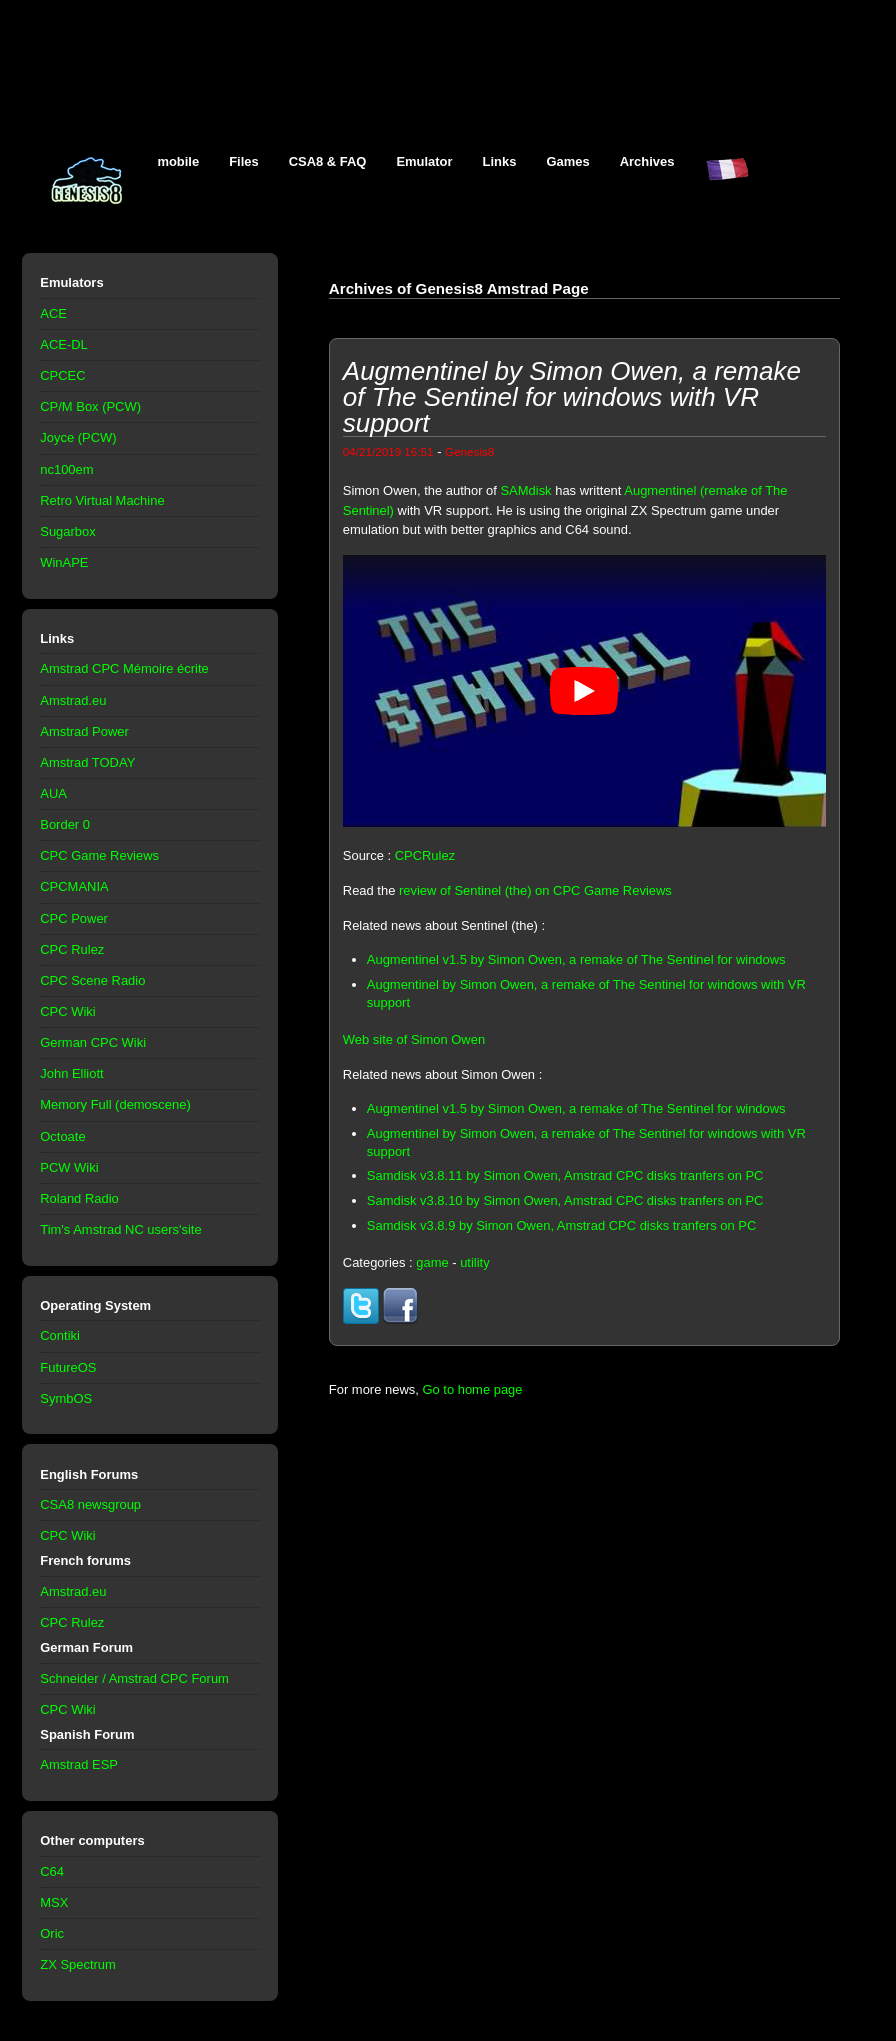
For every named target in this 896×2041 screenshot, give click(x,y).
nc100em (66, 469)
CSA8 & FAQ (328, 161)
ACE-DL (64, 344)
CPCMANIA (74, 886)
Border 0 (65, 824)
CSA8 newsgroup (90, 1504)
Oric (52, 1933)
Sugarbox (67, 531)
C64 (52, 1871)
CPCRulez (425, 855)
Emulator (424, 161)
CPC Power (74, 918)
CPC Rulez (72, 949)
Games (567, 161)
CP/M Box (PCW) (90, 406)
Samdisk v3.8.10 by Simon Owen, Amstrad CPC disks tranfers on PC (565, 1200)
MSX (54, 1902)
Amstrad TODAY (87, 762)
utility (475, 1262)
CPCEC (62, 375)
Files (244, 161)
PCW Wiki (69, 1167)
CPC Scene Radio (92, 980)
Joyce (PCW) (78, 437)
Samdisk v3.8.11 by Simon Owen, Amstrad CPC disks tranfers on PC (565, 1175)
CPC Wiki (67, 1011)
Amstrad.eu (73, 700)
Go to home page (472, 1389)
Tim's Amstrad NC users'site (120, 1229)
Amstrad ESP (79, 1764)
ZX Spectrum (78, 1964)
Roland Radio (79, 1198)
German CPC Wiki (93, 1042)
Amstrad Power (84, 731)
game (432, 1262)
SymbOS (66, 1398)
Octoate (62, 1136)
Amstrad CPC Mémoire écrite (124, 668)
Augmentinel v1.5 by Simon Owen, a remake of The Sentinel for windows (576, 959)
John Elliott (71, 1073)
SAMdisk (525, 490)
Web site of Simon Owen (414, 1039)
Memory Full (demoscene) (115, 1104)
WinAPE (64, 562)
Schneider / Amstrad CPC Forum (134, 1678)
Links (500, 161)
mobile (178, 161)
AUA (53, 793)
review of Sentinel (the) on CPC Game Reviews (535, 890)
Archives (647, 161)
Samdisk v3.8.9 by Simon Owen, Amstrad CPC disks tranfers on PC (561, 1225)
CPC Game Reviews (99, 855)
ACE (53, 313)
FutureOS (68, 1367)
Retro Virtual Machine (102, 500)
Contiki (60, 1335)
